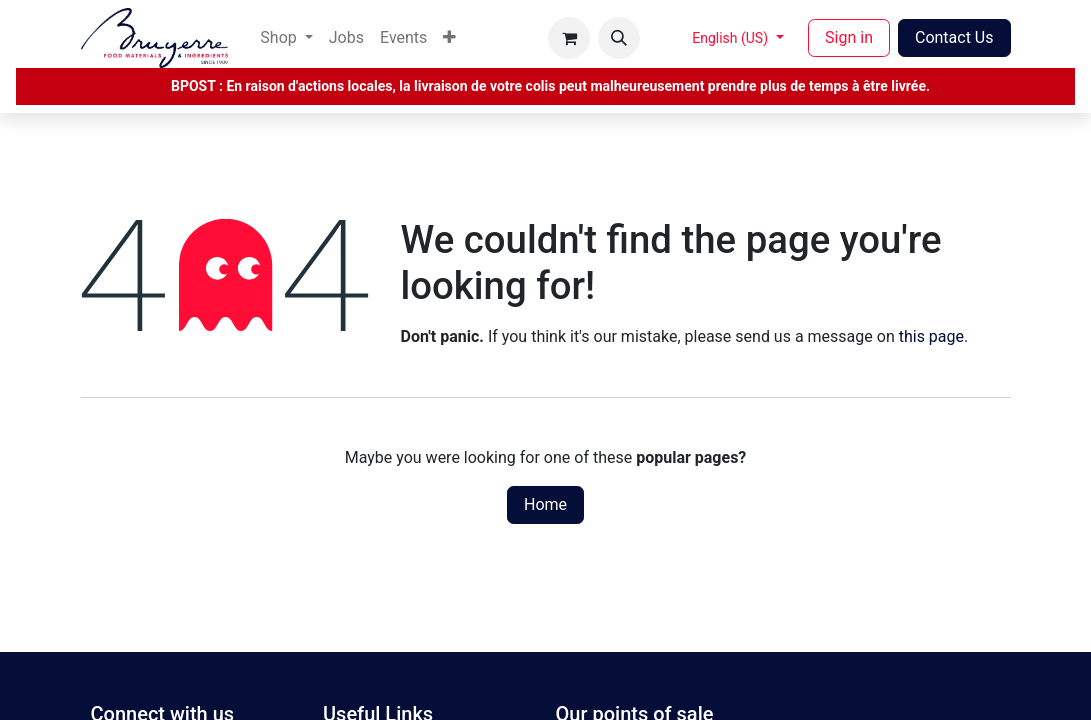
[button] (619, 38)
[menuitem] (286, 38)
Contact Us (954, 37)
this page (931, 336)
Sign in (849, 37)
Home (545, 504)
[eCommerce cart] (569, 38)
